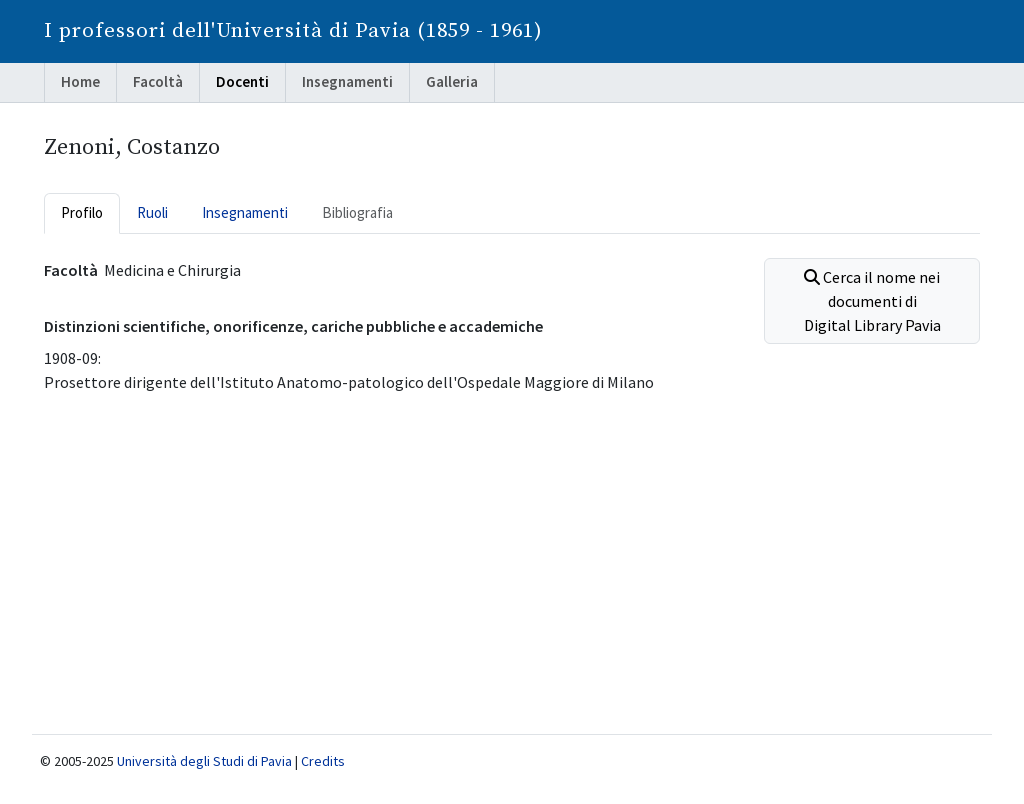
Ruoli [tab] (152, 212)
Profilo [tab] (82, 212)
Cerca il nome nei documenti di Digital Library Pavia (872, 301)
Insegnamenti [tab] (245, 212)
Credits (323, 761)
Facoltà (158, 81)
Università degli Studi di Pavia (204, 761)
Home (80, 81)
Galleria (452, 81)
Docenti (242, 81)
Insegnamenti (347, 81)
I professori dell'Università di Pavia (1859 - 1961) (293, 31)
